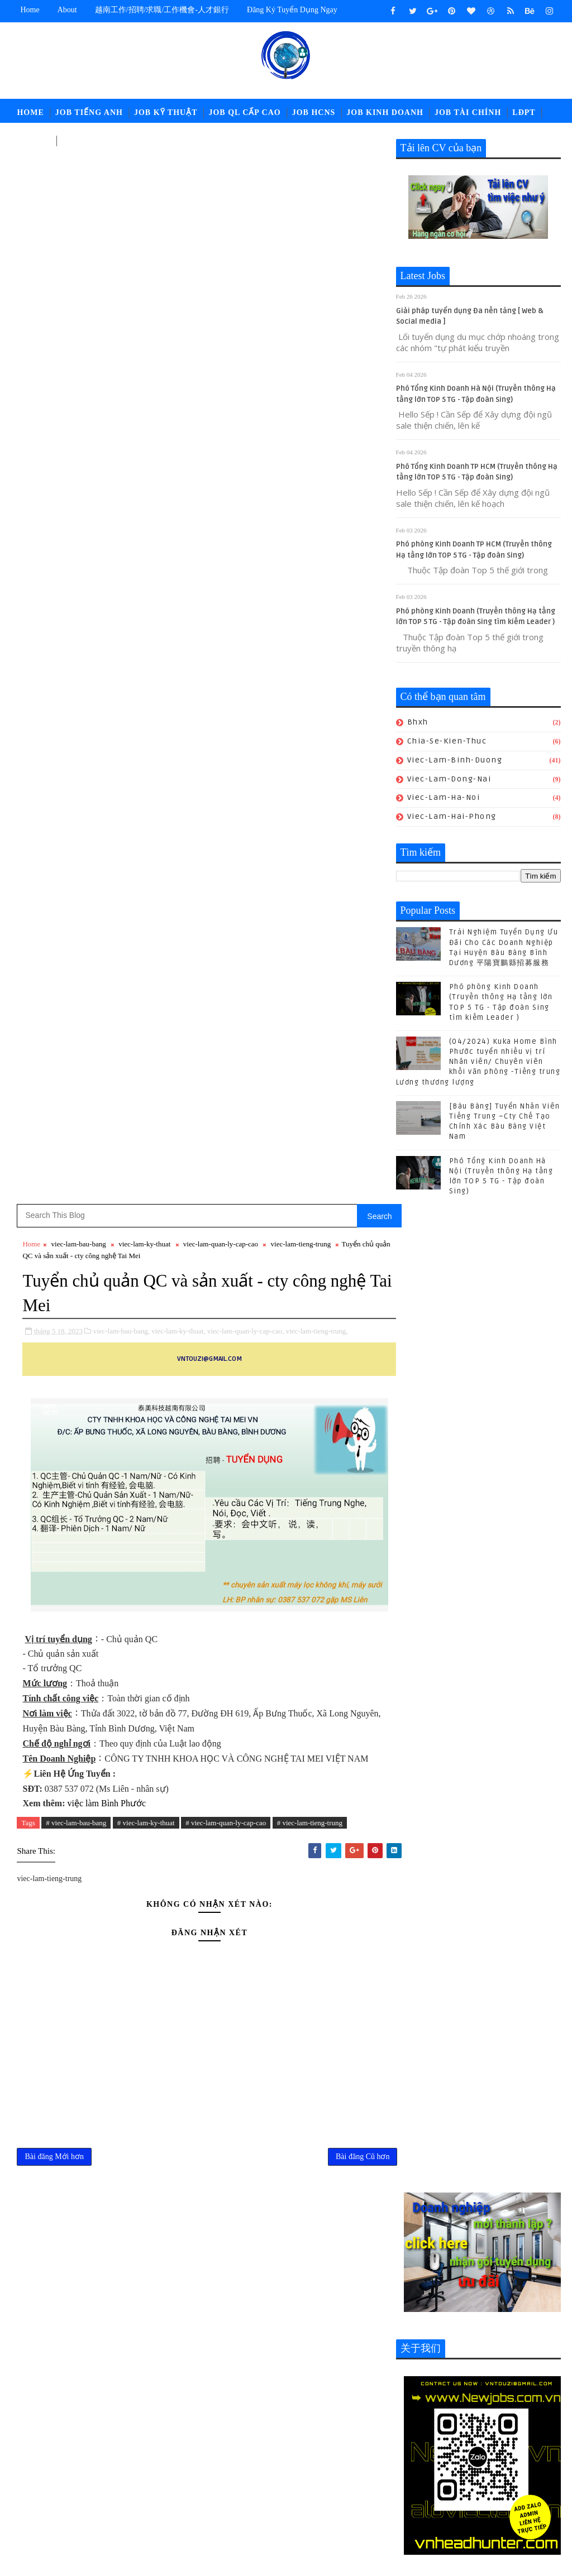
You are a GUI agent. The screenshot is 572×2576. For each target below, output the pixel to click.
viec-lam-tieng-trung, (317, 260)
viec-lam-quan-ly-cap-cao (220, 174)
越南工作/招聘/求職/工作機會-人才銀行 (162, 10)
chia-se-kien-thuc (447, 741)
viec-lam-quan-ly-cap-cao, (245, 260)
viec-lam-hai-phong (452, 817)
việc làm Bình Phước (106, 732)
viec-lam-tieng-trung (301, 174)
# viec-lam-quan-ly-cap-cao (225, 752)
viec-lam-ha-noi (443, 798)
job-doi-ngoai (337, 2439)
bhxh (417, 723)
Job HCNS (314, 112)
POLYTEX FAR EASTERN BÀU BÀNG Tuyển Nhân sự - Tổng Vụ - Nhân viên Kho (338, 2325)
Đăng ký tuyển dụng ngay (292, 10)
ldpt (245, 2495)
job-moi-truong (267, 2458)
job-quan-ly (260, 2476)
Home (29, 10)
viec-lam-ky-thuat (144, 174)
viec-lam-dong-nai (449, 779)
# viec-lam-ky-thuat (146, 752)
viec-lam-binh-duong (455, 760)
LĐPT (523, 112)
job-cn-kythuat (266, 2439)
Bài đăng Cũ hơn (351, 1087)
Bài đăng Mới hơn (54, 1087)
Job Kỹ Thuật (166, 112)
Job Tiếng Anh (89, 112)
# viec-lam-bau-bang (76, 752)
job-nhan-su (336, 2458)
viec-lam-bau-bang (78, 174)
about (67, 10)
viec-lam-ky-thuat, (178, 260)
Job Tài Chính (468, 112)
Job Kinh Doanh (384, 112)
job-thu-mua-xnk (329, 2476)
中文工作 (33, 140)
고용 (69, 140)
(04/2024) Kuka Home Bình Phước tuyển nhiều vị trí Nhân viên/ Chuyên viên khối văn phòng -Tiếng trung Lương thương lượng (478, 1062)
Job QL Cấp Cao (244, 112)
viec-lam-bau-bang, (121, 260)
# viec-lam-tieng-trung (309, 752)
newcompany (292, 2495)
